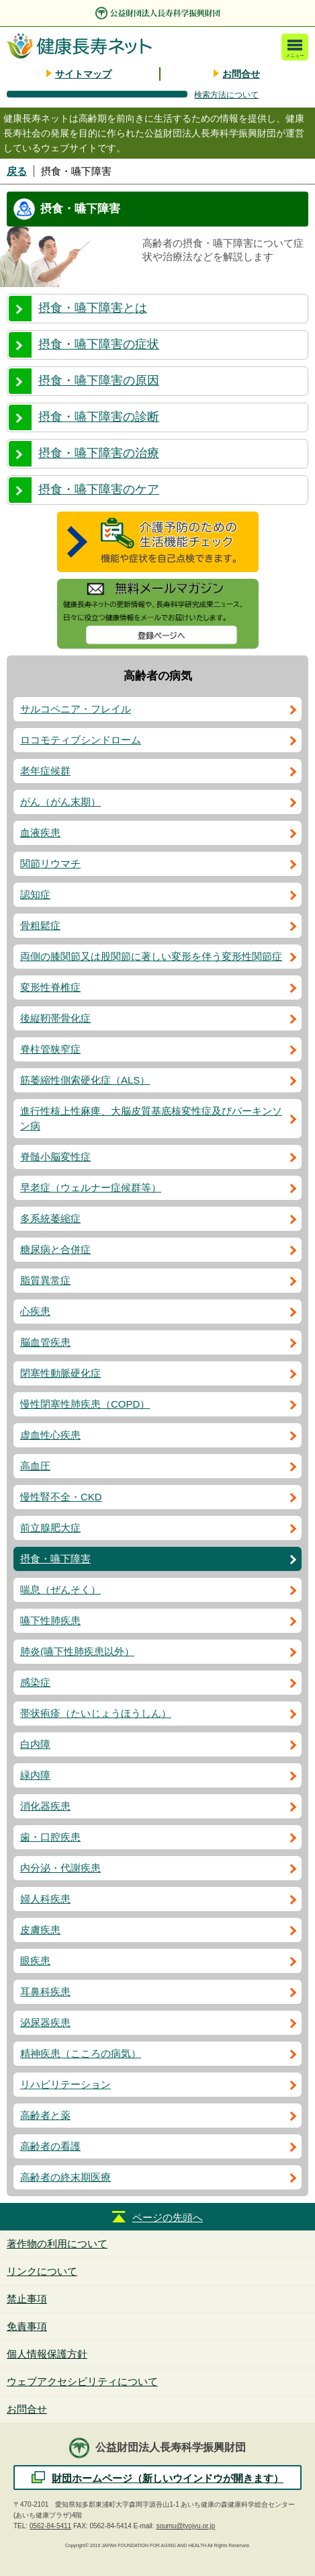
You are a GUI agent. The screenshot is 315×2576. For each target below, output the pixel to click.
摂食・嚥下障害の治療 (98, 453)
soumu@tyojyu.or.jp (185, 2526)
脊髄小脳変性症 (55, 1156)
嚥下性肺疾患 (50, 1620)
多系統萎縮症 (50, 1218)
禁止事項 (27, 2298)
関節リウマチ (50, 863)
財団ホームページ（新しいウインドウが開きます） (167, 2478)
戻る (17, 171)
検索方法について (226, 94)
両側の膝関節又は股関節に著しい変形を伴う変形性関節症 (151, 956)
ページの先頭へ (167, 2217)
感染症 (35, 1682)
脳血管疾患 (45, 1342)
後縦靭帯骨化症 (55, 1018)
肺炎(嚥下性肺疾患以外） (77, 1651)
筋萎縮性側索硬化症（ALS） (85, 1080)
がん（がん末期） (60, 801)
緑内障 (35, 1775)
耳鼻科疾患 (45, 1991)
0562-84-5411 (50, 2526)
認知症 (35, 894)
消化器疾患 (45, 1806)
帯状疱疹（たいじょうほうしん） (95, 1713)
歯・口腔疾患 (50, 1837)
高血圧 (35, 1466)
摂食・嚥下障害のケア (98, 489)
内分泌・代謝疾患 (60, 1868)
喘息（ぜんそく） (60, 1589)
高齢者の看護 (50, 2146)
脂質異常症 (45, 1280)
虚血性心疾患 (50, 1435)
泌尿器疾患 (45, 2022)
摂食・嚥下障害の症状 (98, 344)
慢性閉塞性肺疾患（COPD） (85, 1404)
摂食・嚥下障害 (55, 1558)
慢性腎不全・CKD (61, 1496)
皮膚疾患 (40, 1929)
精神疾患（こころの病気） (80, 2053)
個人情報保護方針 (47, 2354)
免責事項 (27, 2326)
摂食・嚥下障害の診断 (98, 417)
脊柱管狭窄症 (50, 1049)
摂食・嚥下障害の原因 (98, 380)
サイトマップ (83, 74)
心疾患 (35, 1311)
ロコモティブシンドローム (80, 740)
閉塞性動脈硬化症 (60, 1373)
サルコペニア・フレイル (75, 709)
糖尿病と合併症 (55, 1249)
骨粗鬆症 (40, 925)
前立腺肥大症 (50, 1527)
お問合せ (241, 74)
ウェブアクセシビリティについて (82, 2381)
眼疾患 (35, 1960)
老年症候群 (45, 770)
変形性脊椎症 (50, 987)
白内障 (35, 1744)
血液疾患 (40, 832)
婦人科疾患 (45, 1898)
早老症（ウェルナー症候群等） (90, 1187)
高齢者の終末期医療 (65, 2177)
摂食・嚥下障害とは (92, 308)
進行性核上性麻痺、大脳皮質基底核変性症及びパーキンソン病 (151, 1118)
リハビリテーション (65, 2084)
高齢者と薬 (45, 2115)
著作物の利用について (57, 2243)
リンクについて (42, 2271)
